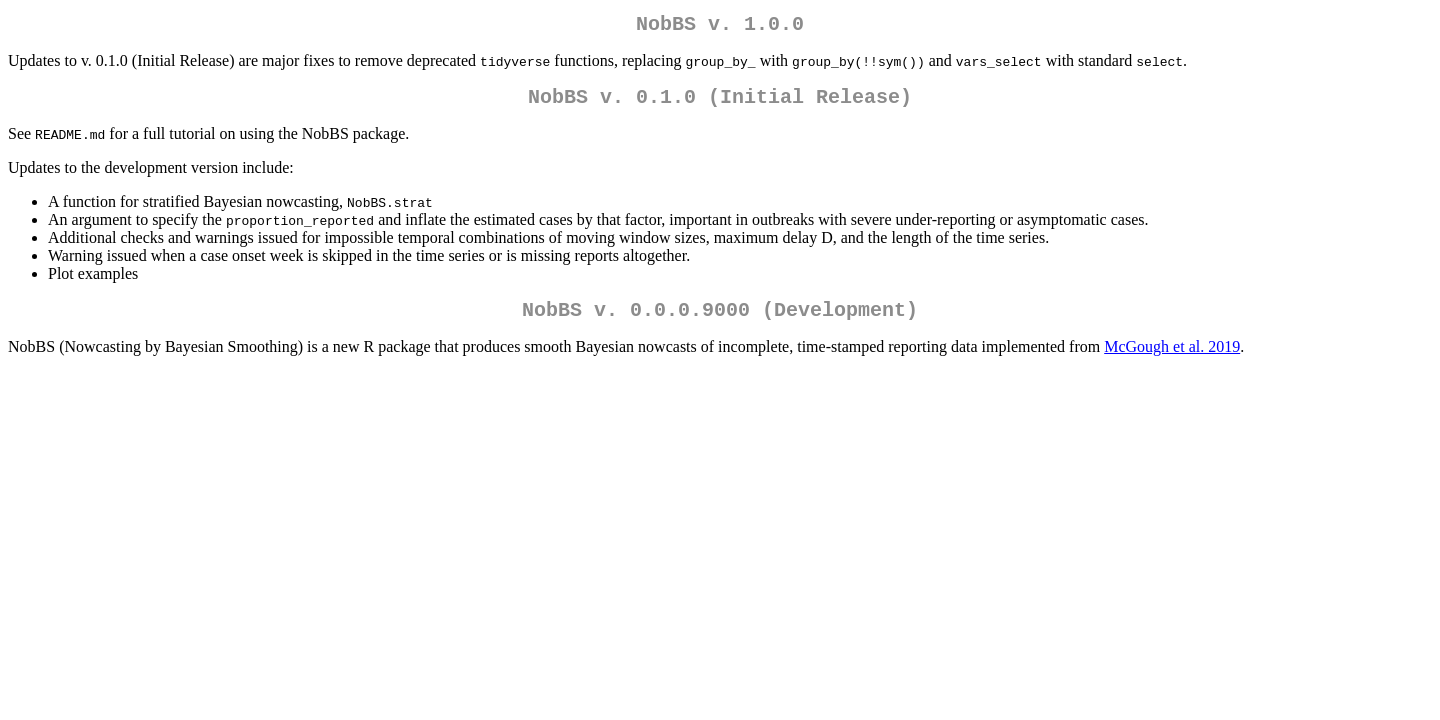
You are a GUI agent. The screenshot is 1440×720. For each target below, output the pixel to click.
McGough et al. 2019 (1172, 358)
